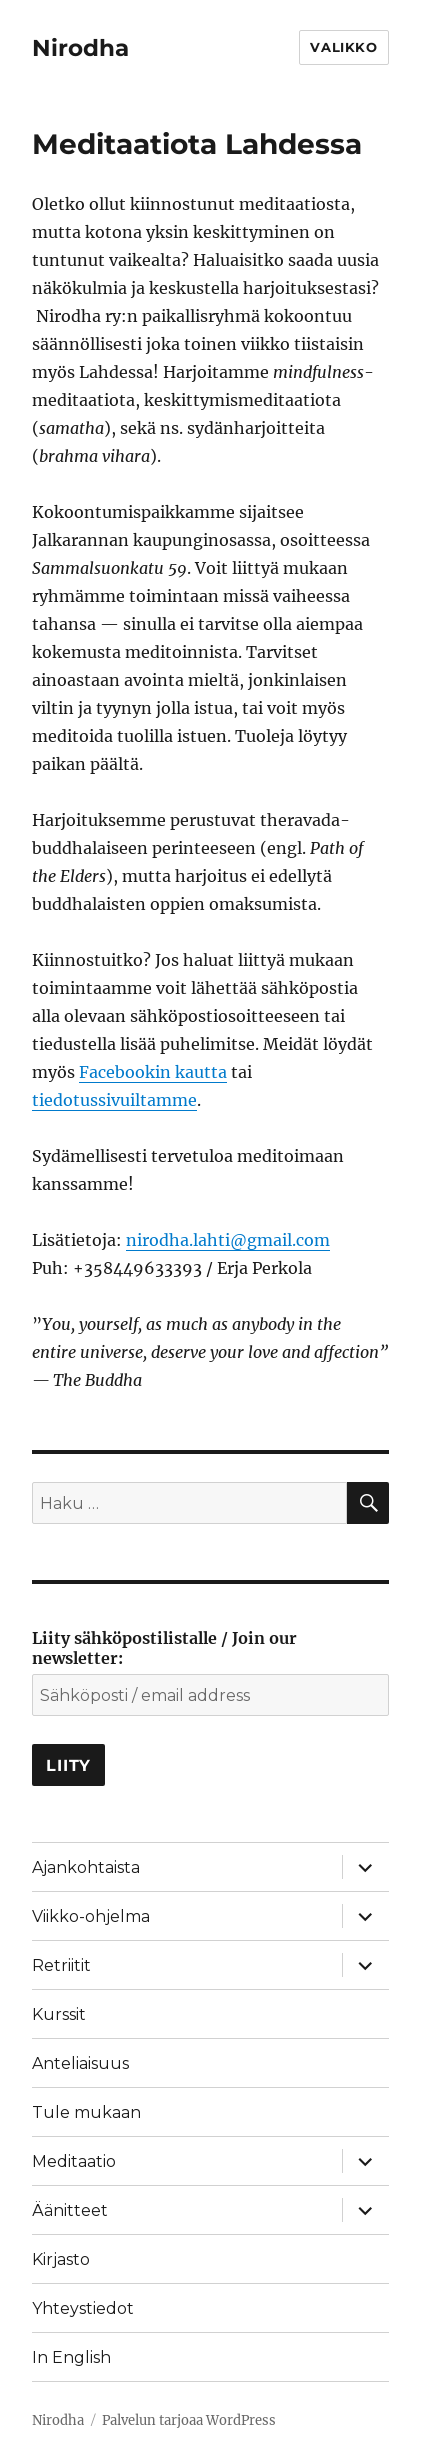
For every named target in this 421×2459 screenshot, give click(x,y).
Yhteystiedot (83, 2308)
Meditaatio (74, 2161)
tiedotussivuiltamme (114, 1100)
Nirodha (80, 48)
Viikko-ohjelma (91, 1916)
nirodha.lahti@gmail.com (228, 1240)
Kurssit (59, 2014)
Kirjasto (61, 2259)
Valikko (343, 47)
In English (71, 2357)
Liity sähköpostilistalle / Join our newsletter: (164, 1648)
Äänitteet (70, 2210)
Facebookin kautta (153, 1072)
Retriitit (61, 1965)
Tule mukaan (86, 2112)
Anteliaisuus (80, 2063)
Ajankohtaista (86, 1867)
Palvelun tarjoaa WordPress (189, 2420)
